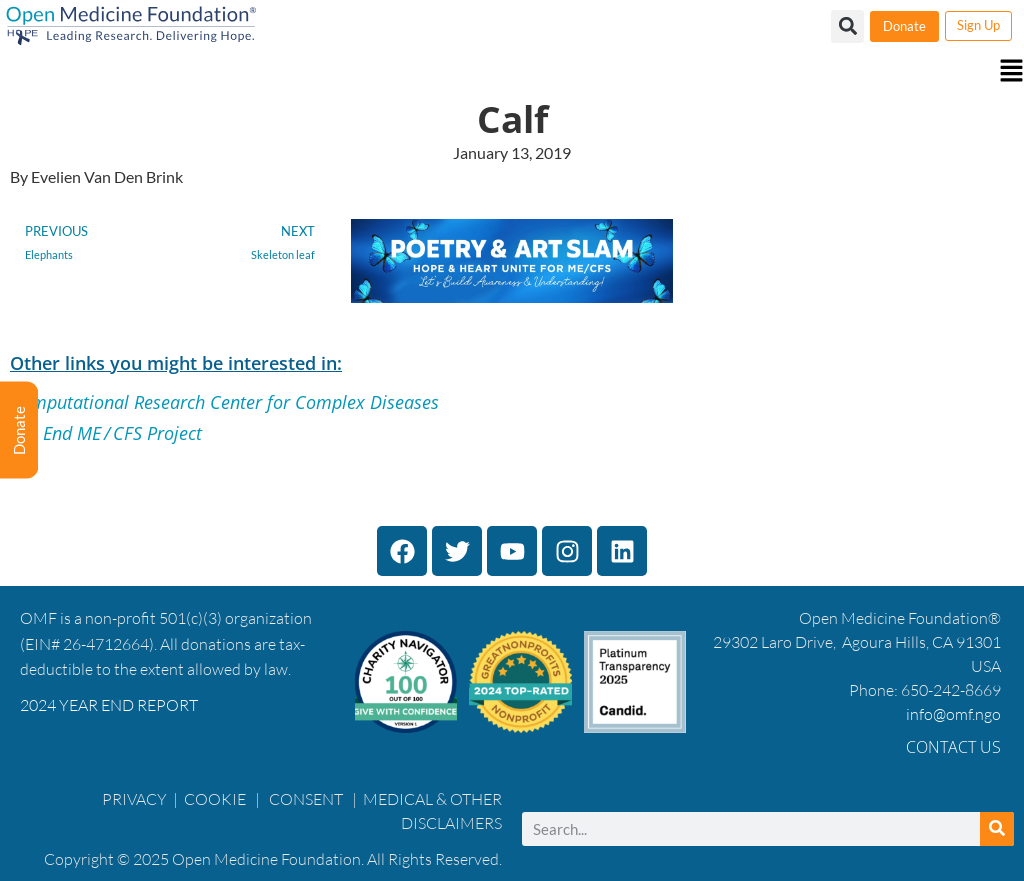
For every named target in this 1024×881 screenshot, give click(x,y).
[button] (512, 72)
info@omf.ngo (953, 714)
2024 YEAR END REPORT (109, 705)
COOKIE (216, 799)
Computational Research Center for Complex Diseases (224, 402)
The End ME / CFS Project (106, 433)
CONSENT (306, 799)
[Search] (997, 829)
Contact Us (953, 747)
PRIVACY (134, 799)
